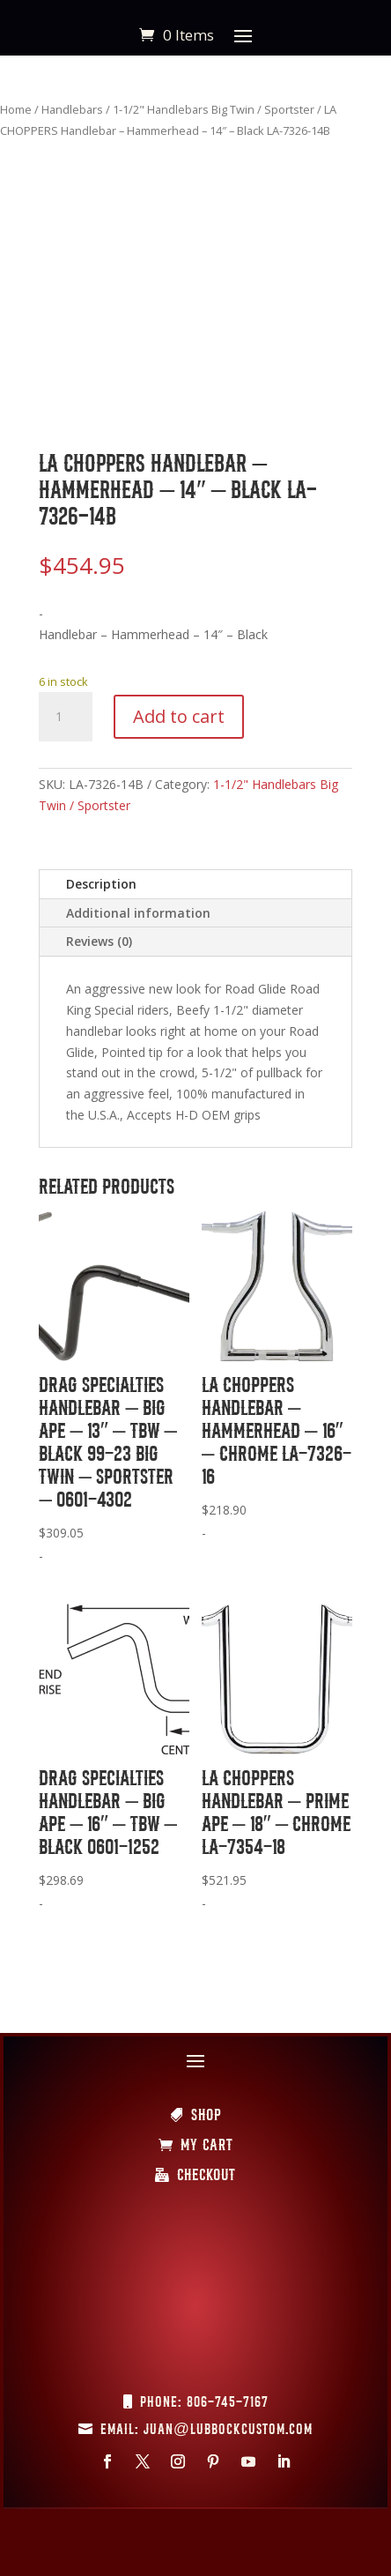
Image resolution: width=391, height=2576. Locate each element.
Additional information (138, 913)
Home (16, 109)
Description (101, 883)
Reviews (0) (99, 941)
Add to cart (179, 716)
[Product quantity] (65, 716)
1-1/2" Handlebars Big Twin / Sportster (213, 109)
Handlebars (72, 109)
